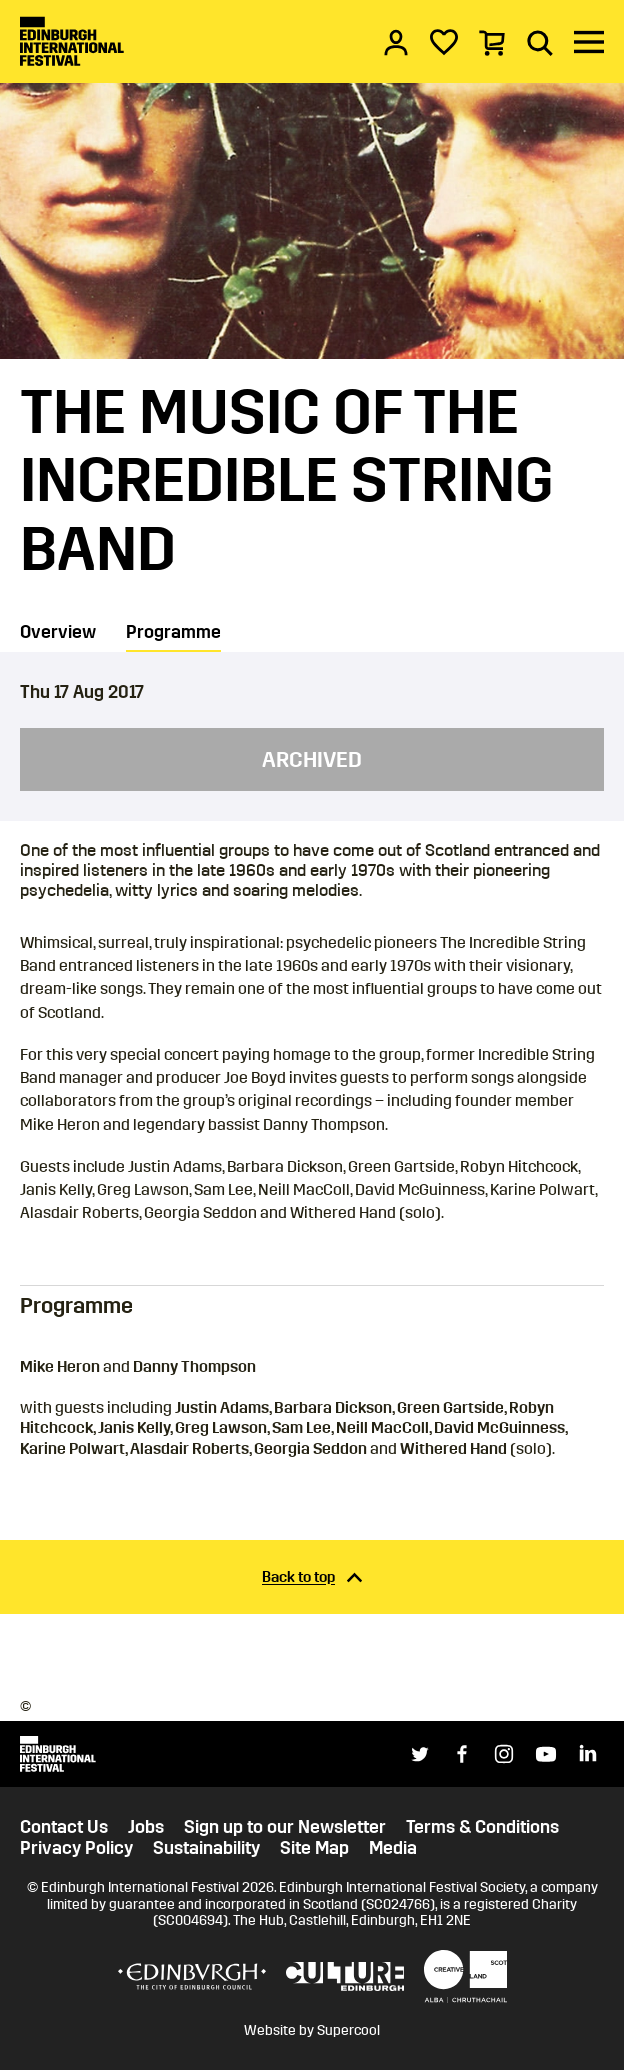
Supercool (348, 2030)
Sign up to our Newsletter (285, 1827)
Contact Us (64, 1827)
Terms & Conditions (482, 1827)
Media (393, 1848)
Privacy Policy (76, 1848)
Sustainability (206, 1848)
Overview (58, 632)
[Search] (540, 42)
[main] (312, 847)
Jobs (146, 1827)
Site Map (314, 1848)
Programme (173, 632)
